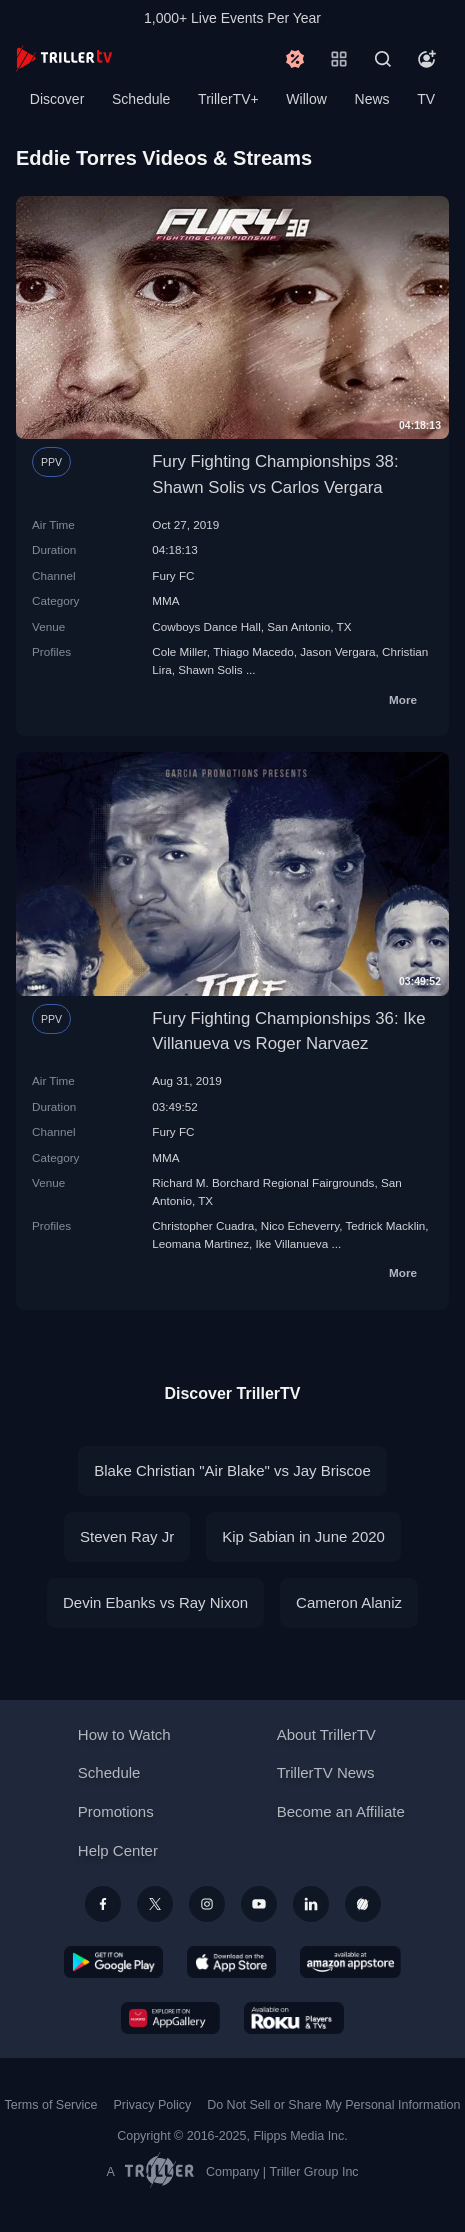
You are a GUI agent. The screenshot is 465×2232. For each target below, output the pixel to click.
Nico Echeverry (300, 1225)
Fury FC (173, 575)
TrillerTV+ (228, 99)
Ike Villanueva (292, 1243)
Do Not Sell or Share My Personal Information (333, 2105)
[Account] (427, 59)
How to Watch (124, 1734)
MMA (165, 600)
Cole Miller (179, 651)
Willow (306, 99)
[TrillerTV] (64, 58)
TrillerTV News (326, 1772)
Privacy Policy (152, 2105)
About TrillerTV (326, 1734)
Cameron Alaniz (349, 1602)
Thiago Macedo (253, 651)
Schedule (141, 99)
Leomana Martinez (200, 1243)
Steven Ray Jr (127, 1536)
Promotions (116, 1811)
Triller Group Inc (314, 2172)
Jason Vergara (337, 651)
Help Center (118, 1850)
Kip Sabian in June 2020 (303, 1536)
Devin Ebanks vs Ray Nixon (155, 1602)
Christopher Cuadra (203, 1225)
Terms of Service (51, 2105)
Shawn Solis (210, 669)
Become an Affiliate (341, 1811)
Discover (57, 99)
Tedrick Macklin (385, 1225)
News (372, 99)
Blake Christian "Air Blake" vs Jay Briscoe (232, 1470)
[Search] (383, 59)
